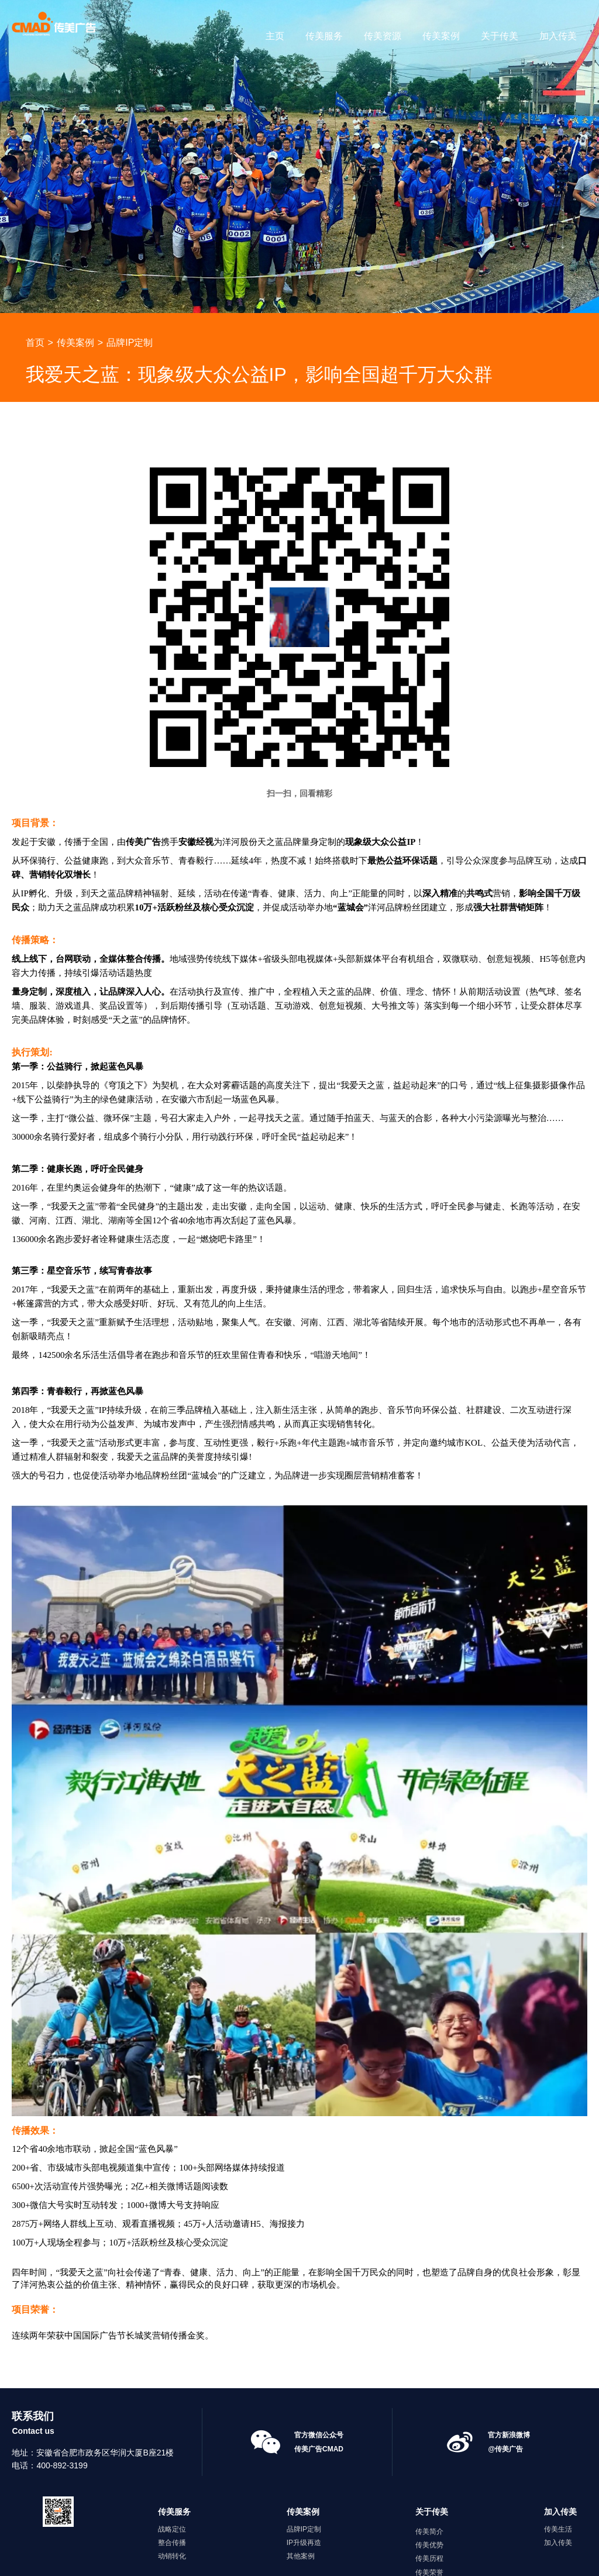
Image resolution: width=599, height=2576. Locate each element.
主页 (275, 36)
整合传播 (172, 2465)
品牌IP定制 (129, 264)
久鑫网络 (393, 2558)
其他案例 (301, 2478)
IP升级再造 (304, 2465)
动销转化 (172, 2478)
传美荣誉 (429, 2494)
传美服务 (324, 36)
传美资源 (382, 36)
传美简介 (429, 2453)
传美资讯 (429, 2507)
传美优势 (429, 2467)
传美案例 (441, 36)
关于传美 (499, 36)
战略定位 (172, 2451)
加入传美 (558, 36)
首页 (35, 264)
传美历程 (429, 2481)
